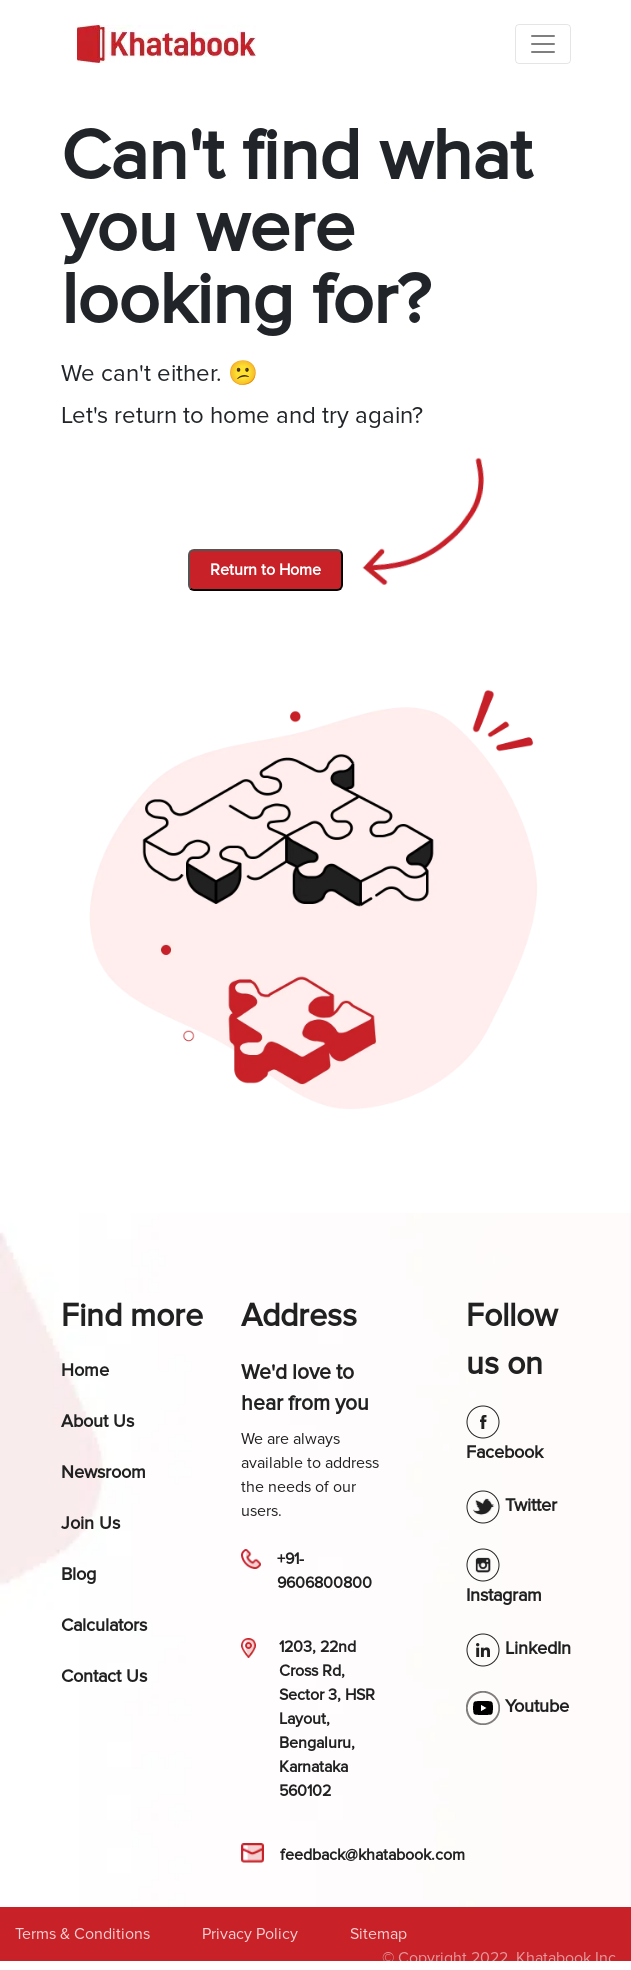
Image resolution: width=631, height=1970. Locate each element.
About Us (97, 1421)
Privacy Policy (250, 1934)
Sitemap (378, 1934)
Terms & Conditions (82, 1934)
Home (85, 1370)
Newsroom (103, 1472)
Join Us (90, 1523)
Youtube (517, 1706)
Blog (78, 1574)
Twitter (511, 1505)
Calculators (104, 1625)
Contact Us (104, 1676)
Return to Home (265, 570)
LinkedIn (518, 1648)
